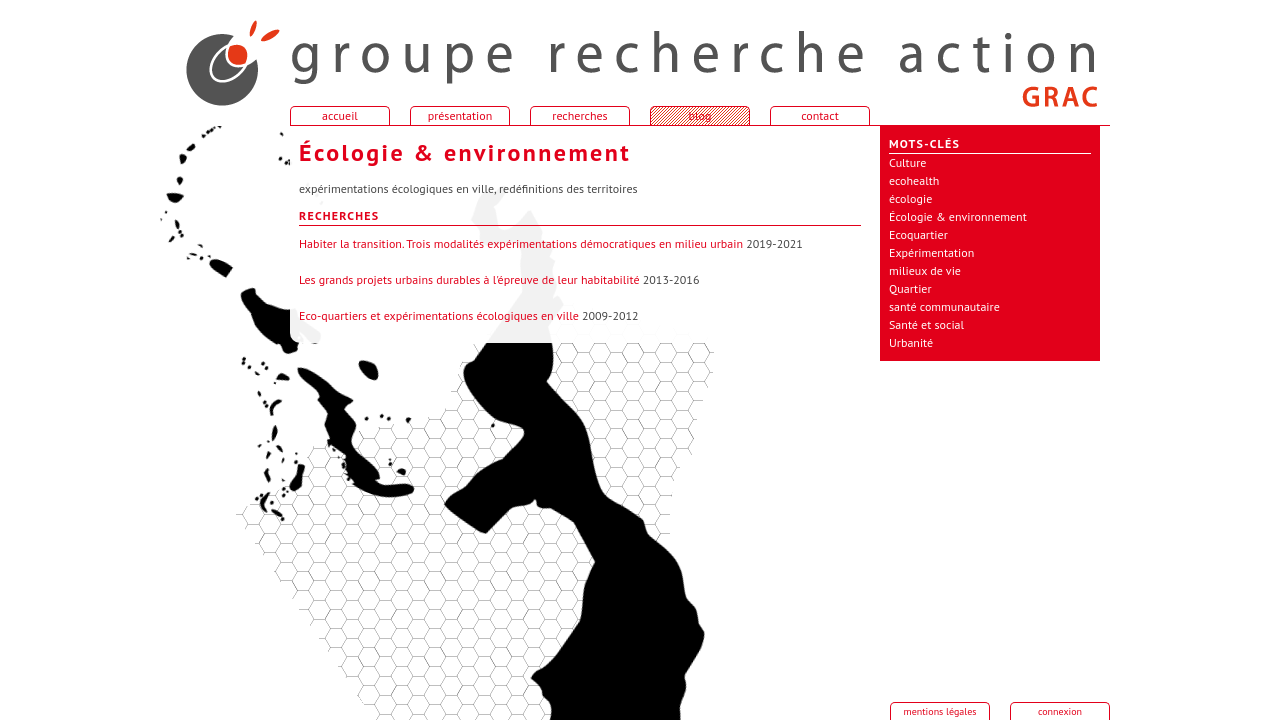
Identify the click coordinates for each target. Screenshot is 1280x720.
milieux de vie (925, 270)
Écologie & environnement (958, 216)
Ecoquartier (918, 234)
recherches (579, 115)
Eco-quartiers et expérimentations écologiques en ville (439, 315)
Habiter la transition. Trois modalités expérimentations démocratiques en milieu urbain (521, 243)
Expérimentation (931, 252)
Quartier (910, 288)
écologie (910, 198)
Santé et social (926, 324)
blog (700, 115)
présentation (460, 115)
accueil (220, 54)
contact (820, 115)
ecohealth (914, 180)
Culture (907, 162)
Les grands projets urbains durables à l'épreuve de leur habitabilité (469, 279)
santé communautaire (944, 306)
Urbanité (911, 342)
